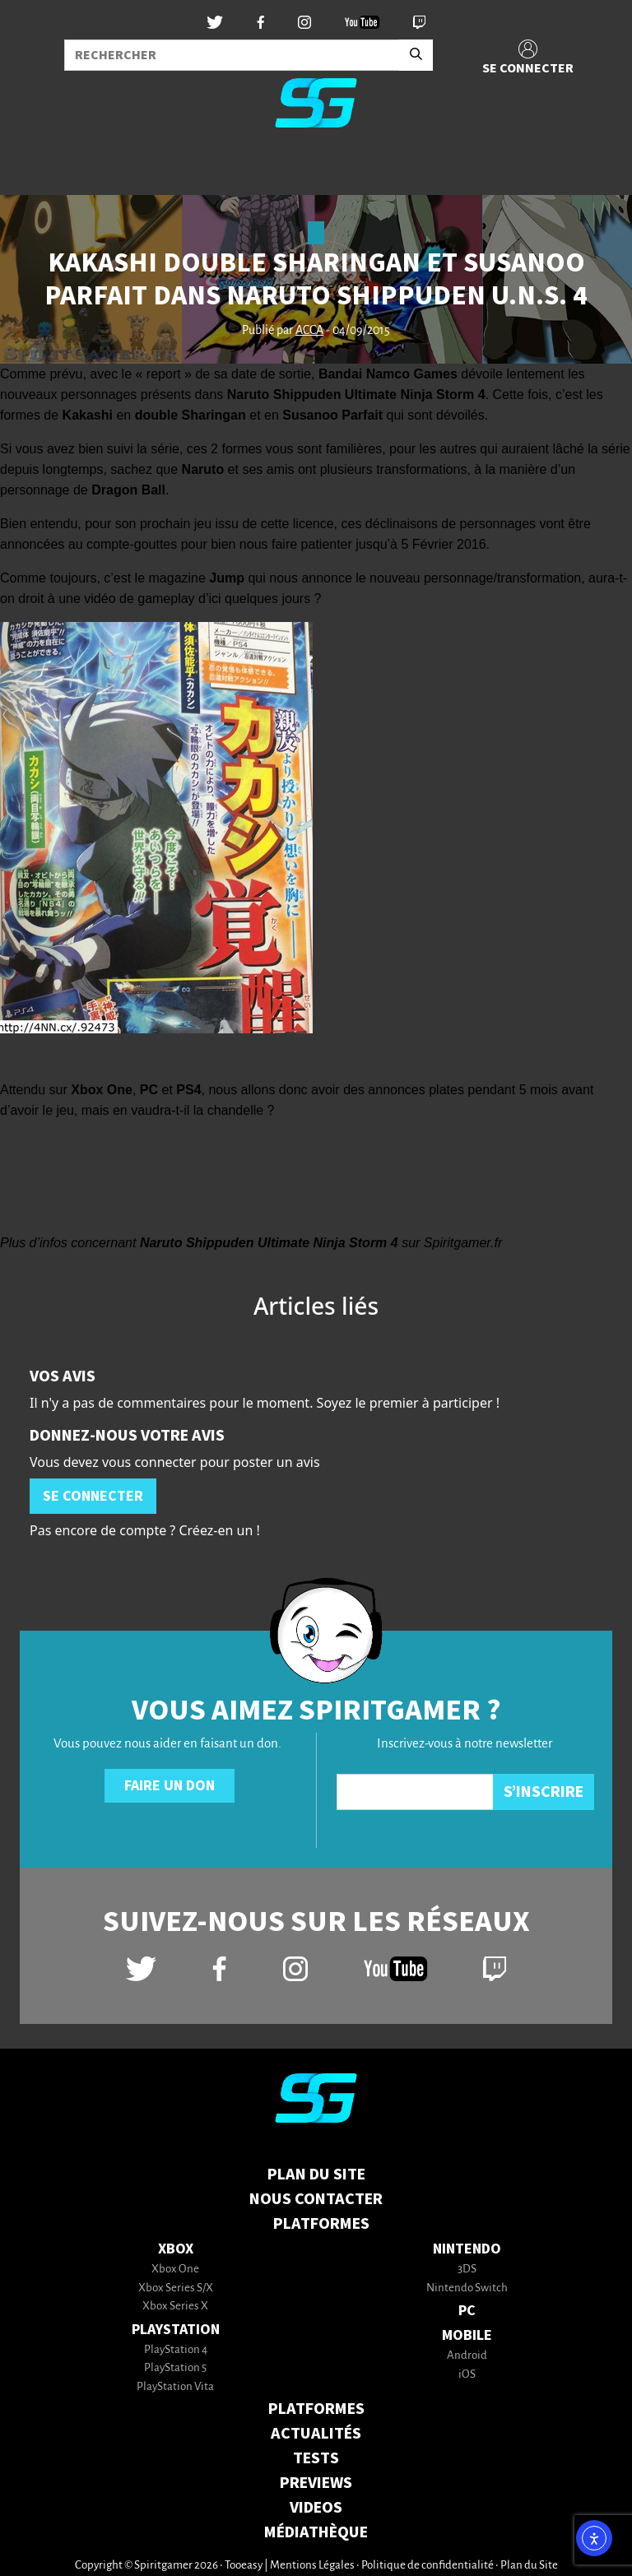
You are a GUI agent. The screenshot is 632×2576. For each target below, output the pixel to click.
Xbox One (175, 2269)
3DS (467, 2269)
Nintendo (467, 2249)
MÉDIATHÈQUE (316, 2532)
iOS (467, 2375)
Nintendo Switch (467, 2288)
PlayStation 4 (175, 2350)
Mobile (467, 2335)
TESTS (316, 2458)
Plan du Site (316, 2174)
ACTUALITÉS (316, 2433)
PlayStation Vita (175, 2387)
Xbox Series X (175, 2306)
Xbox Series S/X (175, 2288)
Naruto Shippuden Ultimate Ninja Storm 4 (269, 1243)
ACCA (309, 330)
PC (467, 2310)
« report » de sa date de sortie (223, 374)
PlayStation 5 (175, 2368)
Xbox (175, 2249)
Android (467, 2356)
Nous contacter (316, 2199)
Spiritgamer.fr (463, 1243)
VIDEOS (316, 2507)
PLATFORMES (316, 2409)
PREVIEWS (316, 2483)
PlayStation (176, 2329)
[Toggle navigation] (33, 167)
